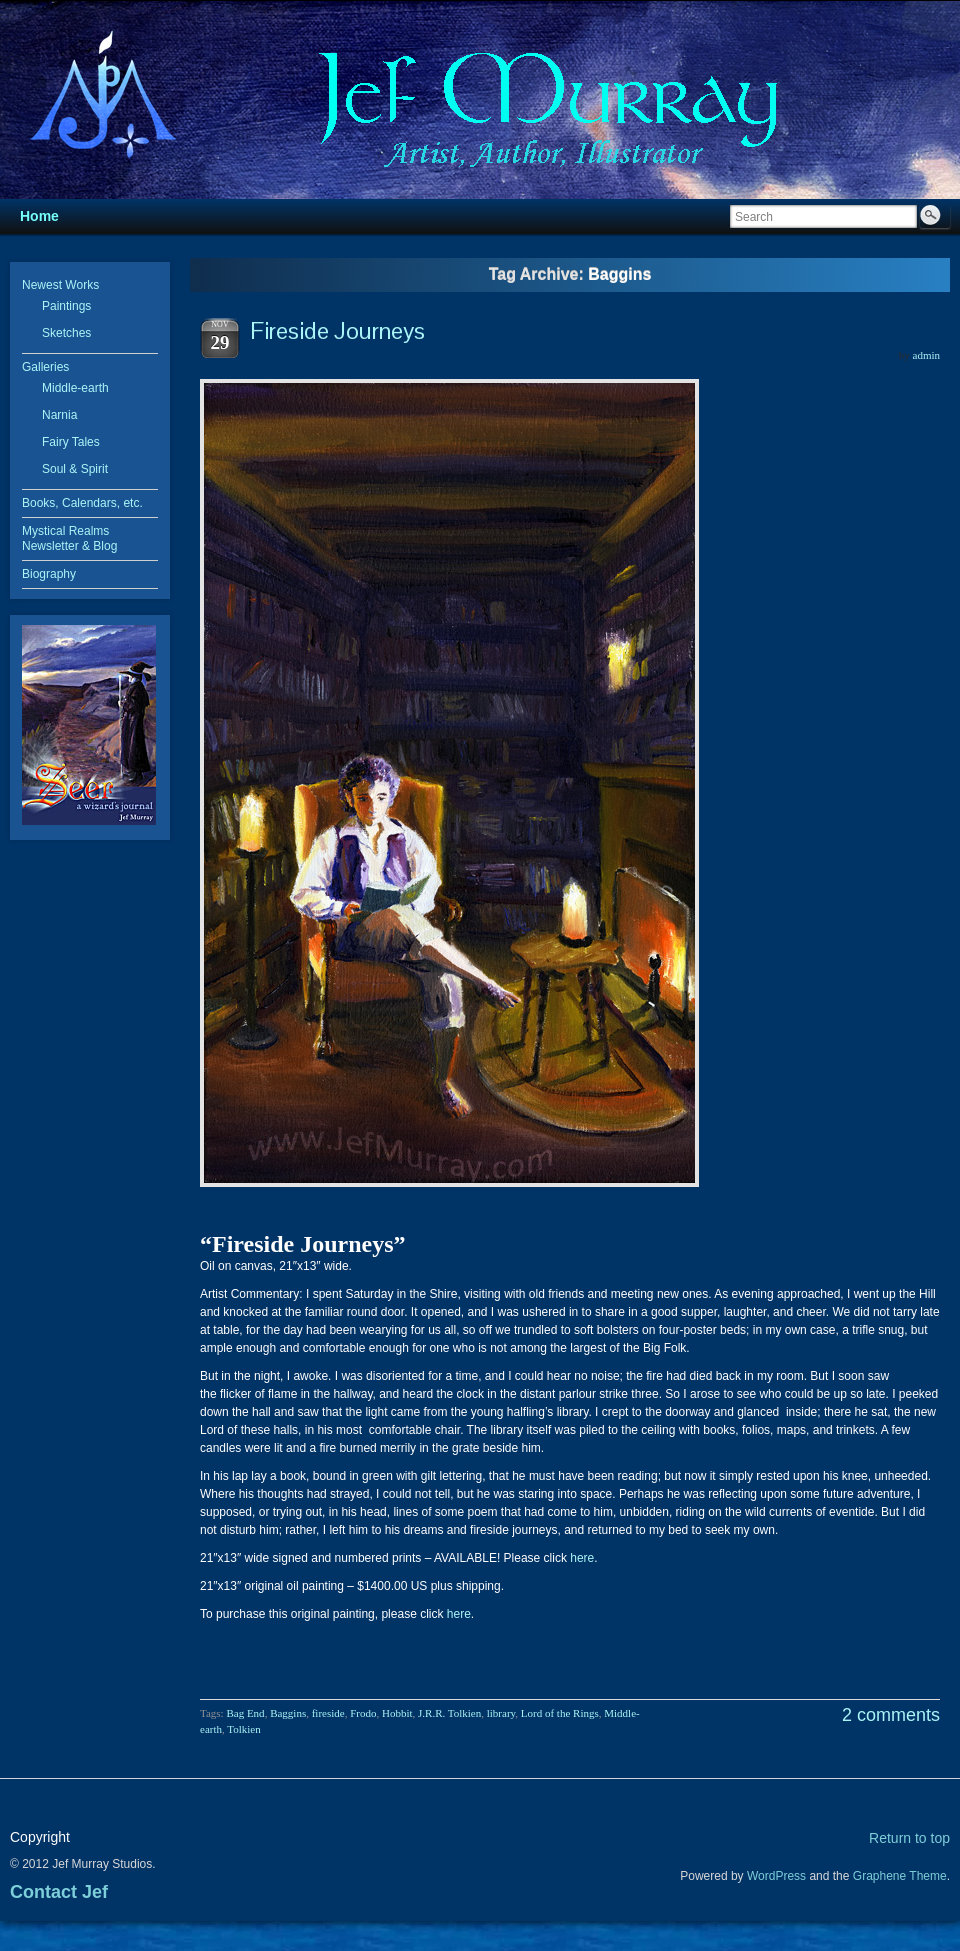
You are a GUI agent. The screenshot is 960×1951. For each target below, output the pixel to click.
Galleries (45, 367)
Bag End (245, 1713)
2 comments (891, 1715)
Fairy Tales (71, 442)
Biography (49, 574)
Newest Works (60, 285)
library (501, 1713)
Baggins (288, 1713)
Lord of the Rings (560, 1713)
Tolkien (243, 1729)
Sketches (66, 333)
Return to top (909, 1838)
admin (927, 355)
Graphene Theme (900, 1876)
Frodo (363, 1713)
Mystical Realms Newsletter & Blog (69, 538)
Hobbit (397, 1713)
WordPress (776, 1876)
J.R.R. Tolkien (449, 1713)
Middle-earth (75, 388)
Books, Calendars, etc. (82, 503)
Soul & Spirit (75, 469)
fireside (328, 1713)
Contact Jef (59, 1892)
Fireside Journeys (337, 330)
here (580, 1558)
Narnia (59, 415)
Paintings (66, 306)
